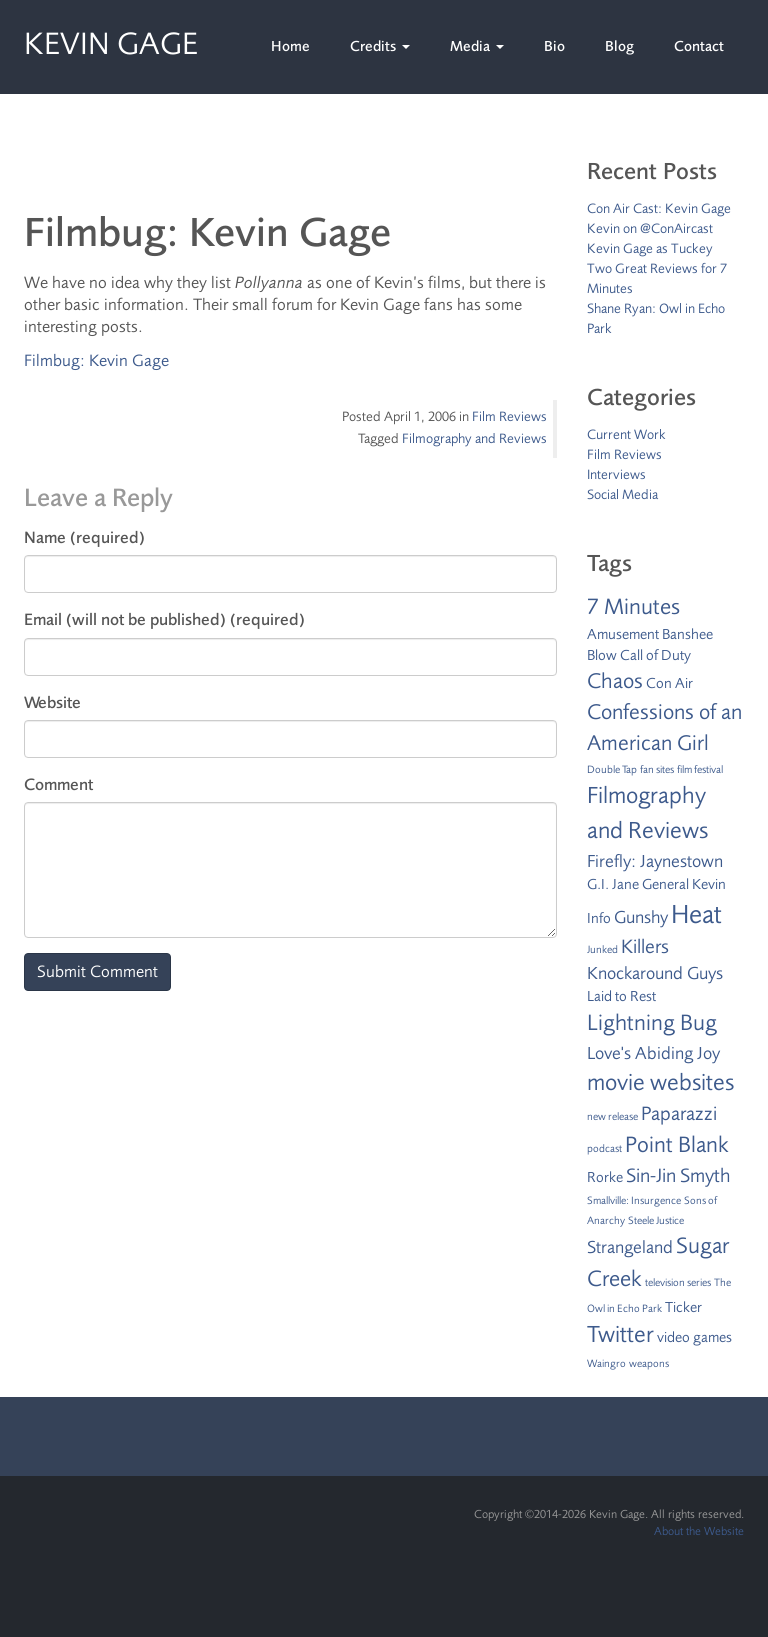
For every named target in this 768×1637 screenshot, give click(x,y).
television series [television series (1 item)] (678, 1282)
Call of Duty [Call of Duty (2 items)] (655, 655)
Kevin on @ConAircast (650, 228)
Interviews (616, 474)
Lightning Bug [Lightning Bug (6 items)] (652, 1023)
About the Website (699, 1531)
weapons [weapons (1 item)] (649, 1363)
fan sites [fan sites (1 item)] (657, 769)
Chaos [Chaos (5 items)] (615, 681)
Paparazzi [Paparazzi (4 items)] (679, 1113)
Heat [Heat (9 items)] (696, 914)
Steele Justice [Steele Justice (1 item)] (656, 1220)
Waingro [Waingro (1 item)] (606, 1363)
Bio (554, 46)
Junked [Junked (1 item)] (602, 949)
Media (477, 46)
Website (52, 702)
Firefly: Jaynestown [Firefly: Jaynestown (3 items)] (655, 861)
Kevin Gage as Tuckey (650, 248)
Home (290, 46)
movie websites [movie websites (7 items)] (660, 1082)
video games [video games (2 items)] (694, 1337)
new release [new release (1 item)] (612, 1116)
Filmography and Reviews (474, 438)
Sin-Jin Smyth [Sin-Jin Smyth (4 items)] (678, 1175)
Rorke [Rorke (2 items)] (605, 1177)
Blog (619, 46)
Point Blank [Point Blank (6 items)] (677, 1145)
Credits (380, 46)
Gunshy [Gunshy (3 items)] (641, 917)
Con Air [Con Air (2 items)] (669, 683)
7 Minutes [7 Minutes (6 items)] (633, 607)
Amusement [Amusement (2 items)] (623, 634)
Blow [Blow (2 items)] (602, 655)
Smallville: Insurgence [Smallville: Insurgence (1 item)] (634, 1200)
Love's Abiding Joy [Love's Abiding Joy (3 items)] (653, 1053)
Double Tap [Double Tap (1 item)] (612, 769)
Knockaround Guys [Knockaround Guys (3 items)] (655, 973)
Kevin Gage (111, 41)
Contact (699, 46)
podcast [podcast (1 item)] (604, 1148)
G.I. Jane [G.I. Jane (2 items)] (613, 884)
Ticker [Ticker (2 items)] (683, 1307)
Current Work (626, 434)
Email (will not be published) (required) (164, 619)
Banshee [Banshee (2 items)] (687, 634)
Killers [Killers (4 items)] (645, 946)
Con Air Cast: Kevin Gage (659, 208)
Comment (58, 784)
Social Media (622, 494)
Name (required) (84, 537)
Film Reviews (509, 416)
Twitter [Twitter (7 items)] (620, 1334)
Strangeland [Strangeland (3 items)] (630, 1247)
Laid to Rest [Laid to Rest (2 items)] (621, 996)
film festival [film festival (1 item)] (700, 769)
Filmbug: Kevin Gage (96, 360)
